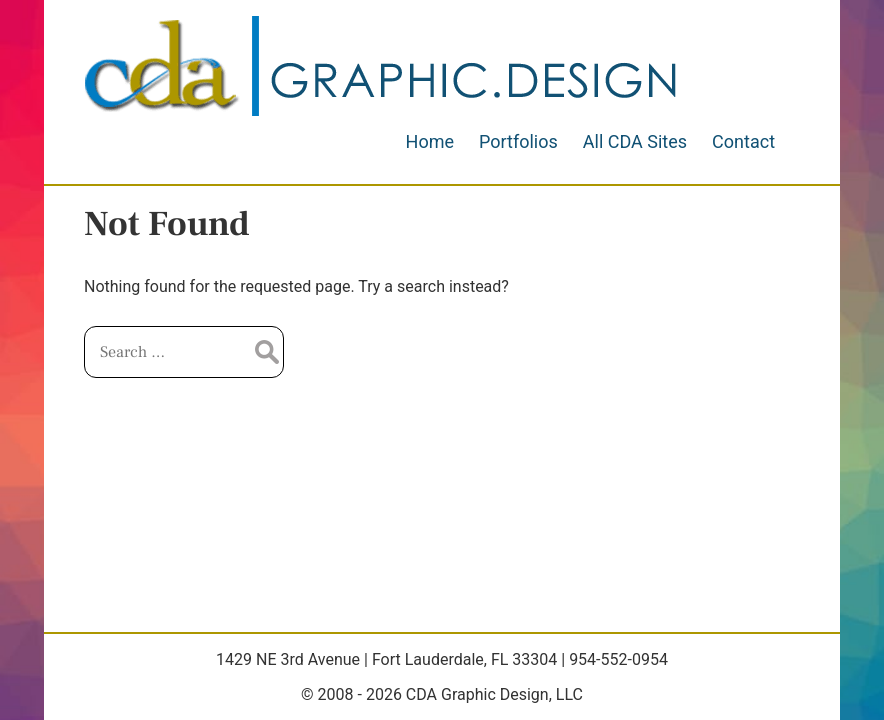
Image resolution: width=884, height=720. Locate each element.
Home (430, 141)
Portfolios (518, 141)
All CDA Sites (635, 141)
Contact (743, 141)
